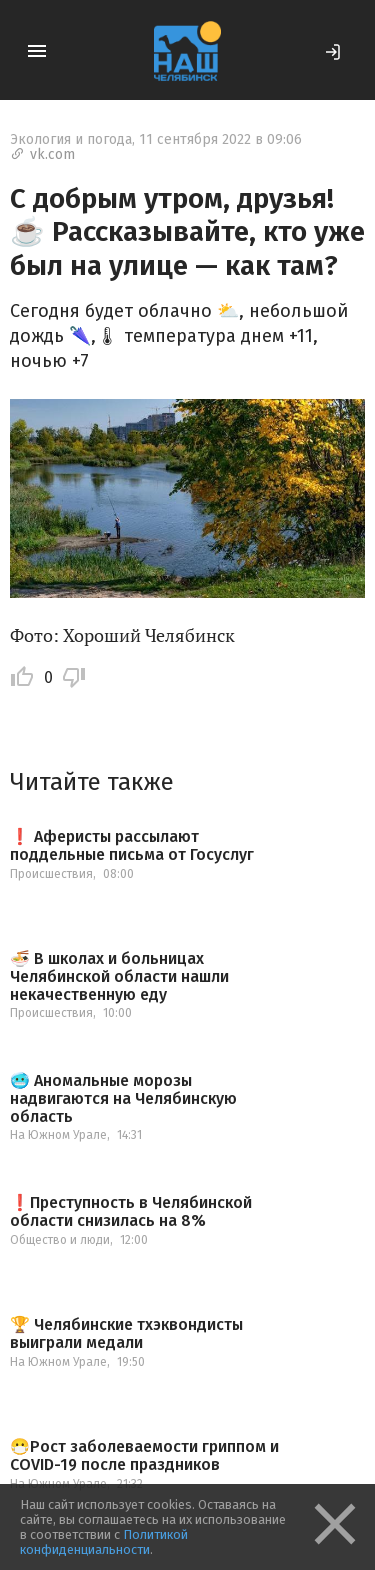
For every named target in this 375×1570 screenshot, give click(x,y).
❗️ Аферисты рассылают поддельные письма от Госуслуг (132, 845)
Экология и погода (71, 139)
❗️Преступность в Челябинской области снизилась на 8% (131, 1211)
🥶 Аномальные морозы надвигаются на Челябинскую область (123, 1098)
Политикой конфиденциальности (104, 1542)
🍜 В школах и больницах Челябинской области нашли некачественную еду (119, 976)
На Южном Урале (58, 1135)
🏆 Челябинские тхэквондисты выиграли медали (126, 1333)
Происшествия (51, 874)
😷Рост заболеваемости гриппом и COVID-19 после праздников (144, 1455)
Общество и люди (60, 1240)
